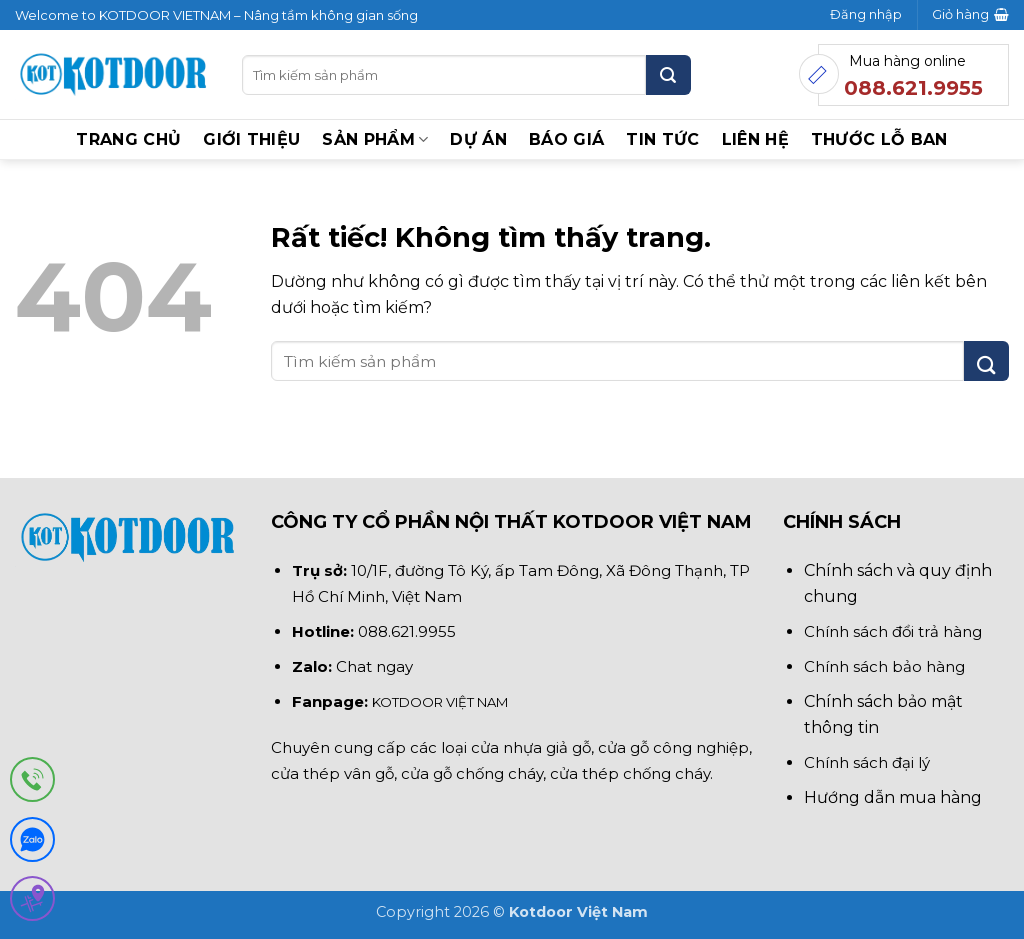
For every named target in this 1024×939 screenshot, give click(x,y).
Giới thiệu (251, 139)
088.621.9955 (407, 631)
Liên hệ (755, 139)
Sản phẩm (375, 140)
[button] (866, 15)
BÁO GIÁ (566, 139)
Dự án (478, 139)
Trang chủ (128, 139)
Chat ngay (374, 666)
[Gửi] (668, 75)
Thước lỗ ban (879, 139)
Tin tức (662, 139)
